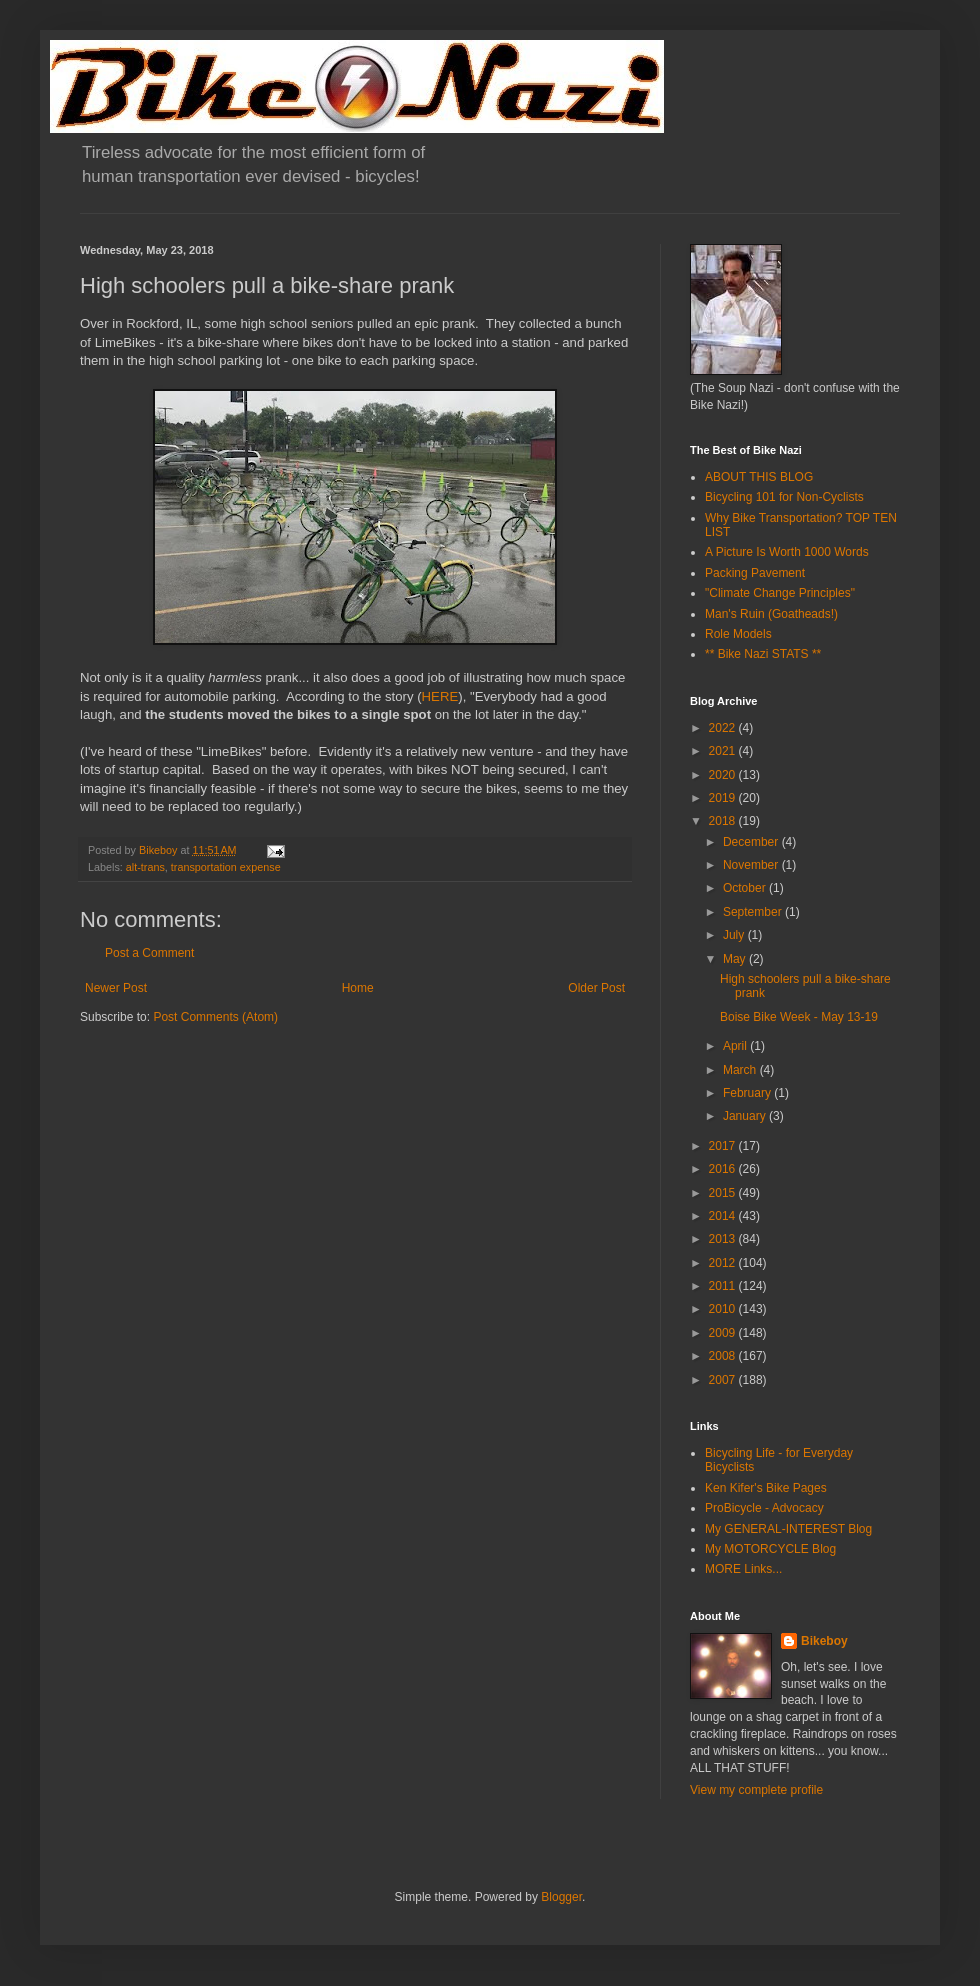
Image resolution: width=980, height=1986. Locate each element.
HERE (440, 696)
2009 (724, 1333)
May (736, 959)
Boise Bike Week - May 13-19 (799, 1017)
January (746, 1116)
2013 (724, 1239)
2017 (724, 1146)
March (741, 1070)
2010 (724, 1309)
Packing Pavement (755, 573)
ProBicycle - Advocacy (764, 1508)
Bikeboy (824, 1641)
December (752, 842)
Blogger (561, 1897)
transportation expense (226, 867)
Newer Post (116, 988)
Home (358, 988)
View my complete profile (756, 1790)
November (752, 865)
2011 (724, 1286)
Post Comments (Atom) (215, 1017)
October (746, 888)
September (754, 912)
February (748, 1093)
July (735, 935)
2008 (724, 1356)
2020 (724, 775)
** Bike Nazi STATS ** (763, 654)
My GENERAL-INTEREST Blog (788, 1529)
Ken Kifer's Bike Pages (766, 1488)
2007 (724, 1380)
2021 (724, 751)
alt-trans (145, 867)
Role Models (738, 634)
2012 (724, 1263)
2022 (724, 728)
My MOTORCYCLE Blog (770, 1549)
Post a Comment (149, 953)
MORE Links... (743, 1569)
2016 (724, 1169)
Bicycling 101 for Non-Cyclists (784, 497)
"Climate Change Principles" (780, 593)
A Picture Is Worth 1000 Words (787, 552)
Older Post (596, 988)
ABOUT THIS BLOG (759, 477)
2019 (724, 798)
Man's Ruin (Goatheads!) (771, 614)
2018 (724, 821)
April (736, 1046)
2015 (724, 1193)
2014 (724, 1216)
